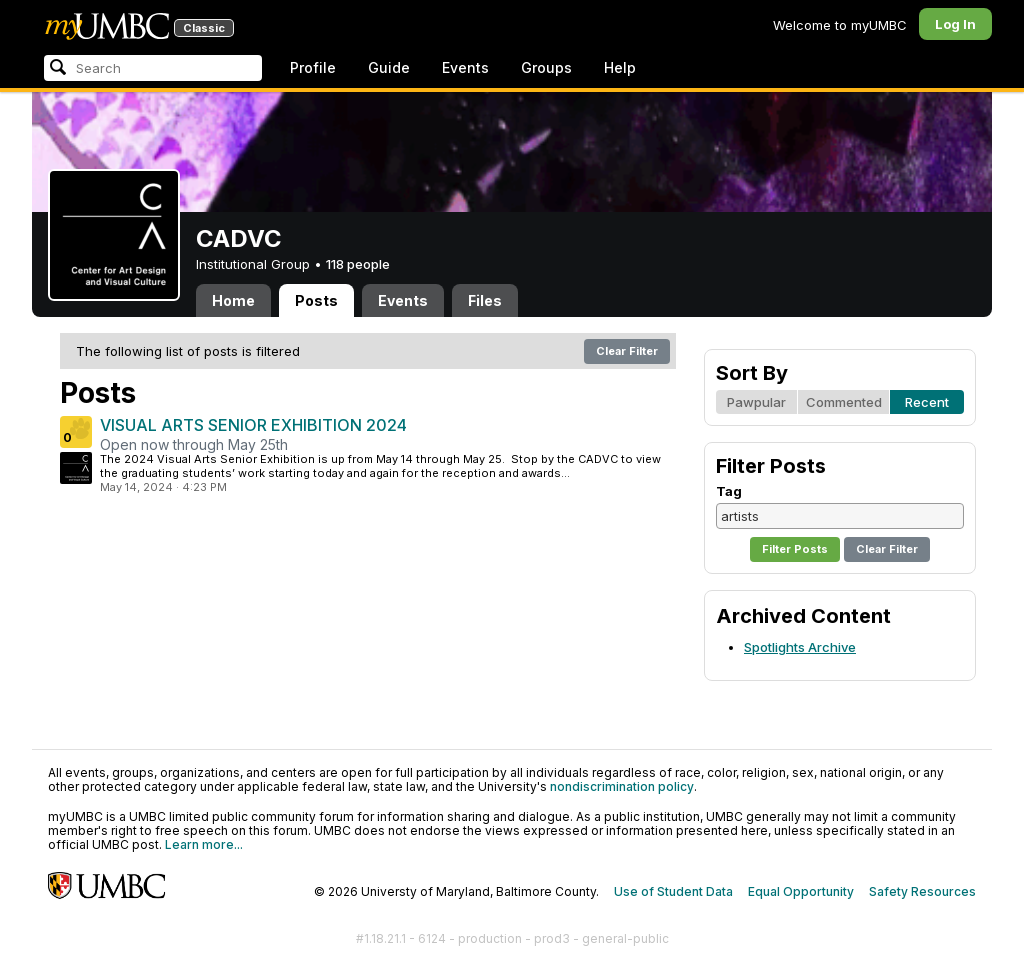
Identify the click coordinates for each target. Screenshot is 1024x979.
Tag (729, 491)
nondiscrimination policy (622, 786)
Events (465, 67)
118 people (358, 264)
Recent (927, 402)
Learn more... (204, 844)
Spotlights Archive (800, 647)
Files (485, 300)
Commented (844, 402)
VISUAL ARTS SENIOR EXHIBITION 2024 (253, 425)
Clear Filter (627, 351)
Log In (955, 24)
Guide (389, 67)
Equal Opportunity (801, 891)
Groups (546, 67)
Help (620, 67)
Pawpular (756, 402)
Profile (313, 67)
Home (233, 300)
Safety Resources (922, 891)
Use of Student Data (673, 891)
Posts (316, 300)
